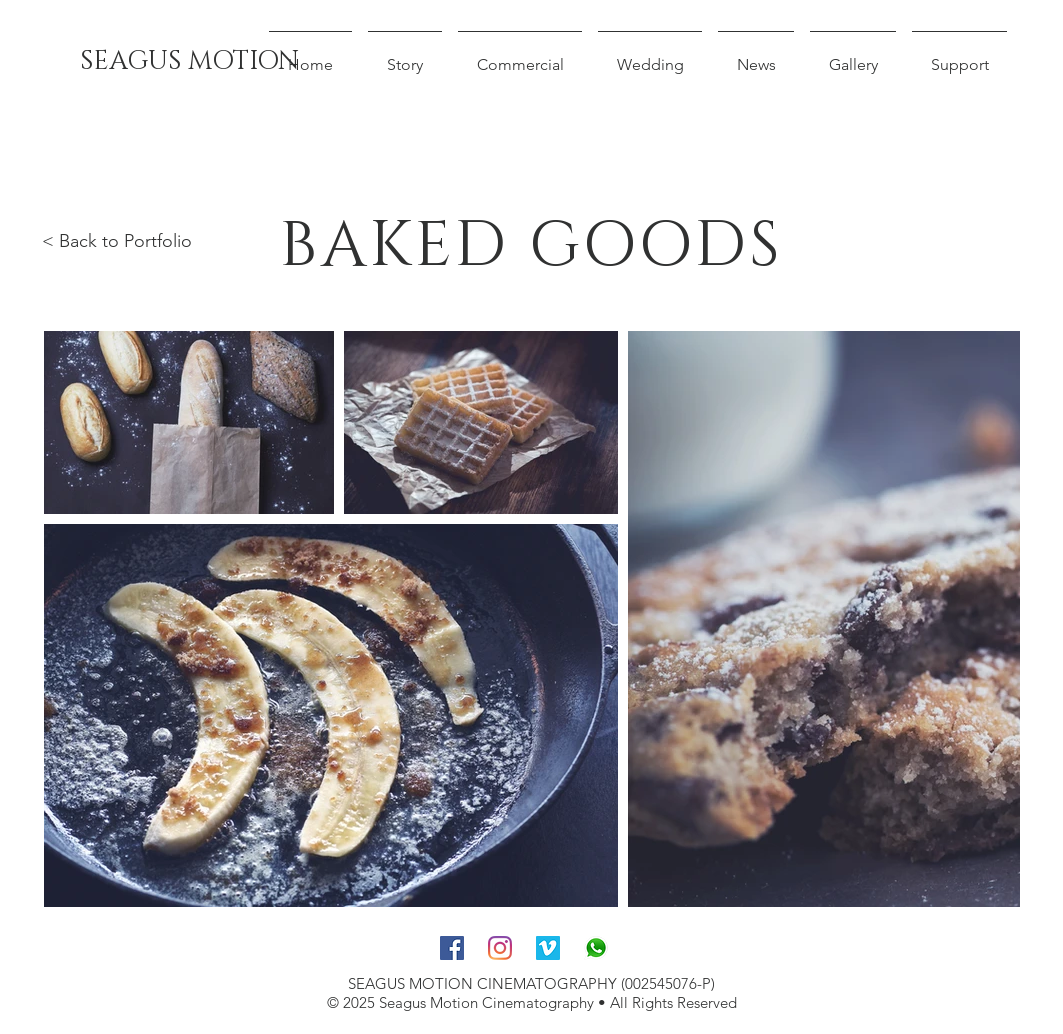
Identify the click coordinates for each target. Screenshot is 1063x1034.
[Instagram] (500, 948)
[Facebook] (452, 948)
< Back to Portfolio (117, 241)
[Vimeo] (548, 948)
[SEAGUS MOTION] (189, 62)
